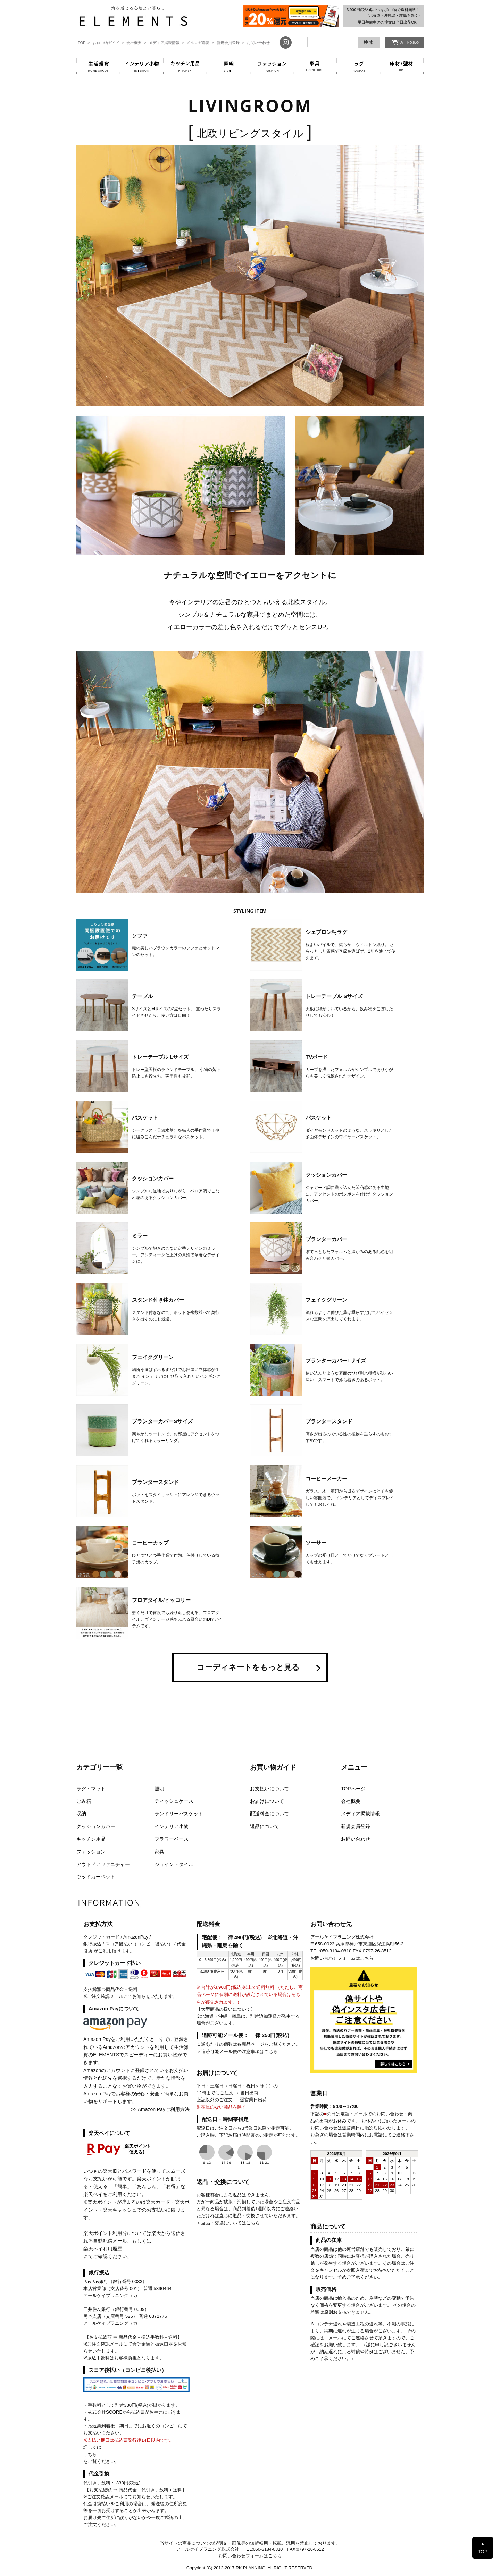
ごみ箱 (83, 1801)
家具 (159, 1852)
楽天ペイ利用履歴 (102, 2249)
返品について (264, 1826)
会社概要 (350, 1801)
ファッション (91, 1852)
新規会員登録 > (230, 43)
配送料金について (269, 1813)
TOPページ (353, 1788)
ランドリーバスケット (179, 1813)
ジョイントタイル (174, 1864)
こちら (90, 2454)
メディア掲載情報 (360, 1813)
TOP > (84, 43)
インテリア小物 (172, 1826)
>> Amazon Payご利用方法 (160, 2109)
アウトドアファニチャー (103, 1864)
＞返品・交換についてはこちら (228, 2223)
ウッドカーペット (95, 1877)
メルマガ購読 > (200, 43)
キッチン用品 (91, 1839)
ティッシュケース (174, 1801)
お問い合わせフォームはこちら (342, 1958)
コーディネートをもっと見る (248, 1667)
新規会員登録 (355, 1826)
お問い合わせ (258, 43)
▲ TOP (483, 2547)
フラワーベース (172, 1839)
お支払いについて (269, 1788)
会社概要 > (136, 43)
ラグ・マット (91, 1788)
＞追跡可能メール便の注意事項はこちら (237, 2051)
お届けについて (267, 1801)
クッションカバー (95, 1826)
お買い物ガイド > (108, 43)
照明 (159, 1788)
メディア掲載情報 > (166, 43)
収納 (81, 1813)
